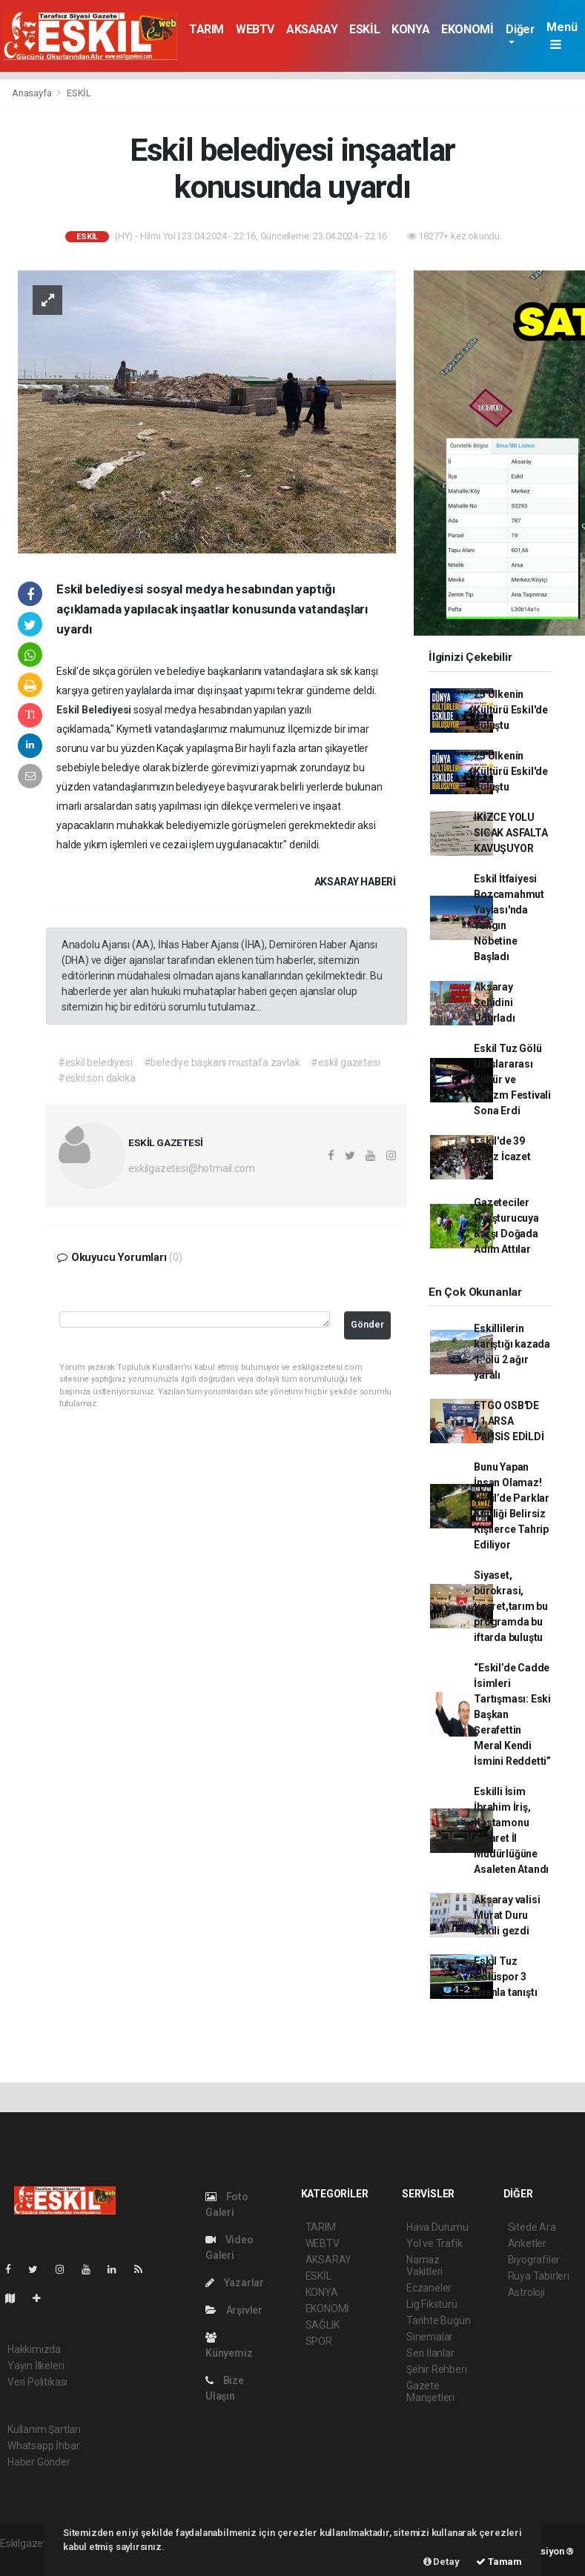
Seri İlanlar (430, 2353)
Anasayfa (32, 93)
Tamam (499, 2561)
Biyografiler (534, 2260)
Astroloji (526, 2292)
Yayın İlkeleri (35, 2366)
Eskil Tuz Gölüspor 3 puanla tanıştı (505, 1976)
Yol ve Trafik (434, 2243)
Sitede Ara (532, 2227)
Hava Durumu (437, 2227)
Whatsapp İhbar (43, 2446)
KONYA (410, 29)
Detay (441, 2561)
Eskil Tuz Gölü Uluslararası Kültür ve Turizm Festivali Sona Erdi (512, 1079)
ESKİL (364, 29)
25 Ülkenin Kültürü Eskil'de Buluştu (511, 709)
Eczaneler (429, 2288)
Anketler (527, 2243)
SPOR (318, 2341)
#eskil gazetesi (345, 1062)
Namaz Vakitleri (424, 2265)
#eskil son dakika (97, 1078)
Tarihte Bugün (438, 2320)
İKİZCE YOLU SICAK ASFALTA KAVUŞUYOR (511, 832)
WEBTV (255, 29)
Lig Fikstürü (431, 2304)
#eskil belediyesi (95, 1062)
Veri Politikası (37, 2382)
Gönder (367, 1324)
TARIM (206, 29)
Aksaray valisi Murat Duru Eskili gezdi (507, 1915)
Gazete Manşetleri (430, 2391)
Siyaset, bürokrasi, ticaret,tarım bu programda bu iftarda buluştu (511, 1606)
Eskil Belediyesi (94, 710)
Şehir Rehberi (436, 2369)
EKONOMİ (467, 29)
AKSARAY (311, 29)
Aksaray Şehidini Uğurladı (494, 1002)
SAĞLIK (322, 2325)
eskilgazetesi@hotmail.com (191, 1168)
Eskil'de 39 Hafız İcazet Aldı (502, 1156)
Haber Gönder (38, 2462)
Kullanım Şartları (44, 2429)
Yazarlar (234, 2283)
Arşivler (233, 2310)
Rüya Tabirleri (538, 2276)
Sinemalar (429, 2337)
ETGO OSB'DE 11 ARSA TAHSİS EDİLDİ (509, 1421)
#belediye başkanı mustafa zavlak (222, 1062)
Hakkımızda (34, 2349)
